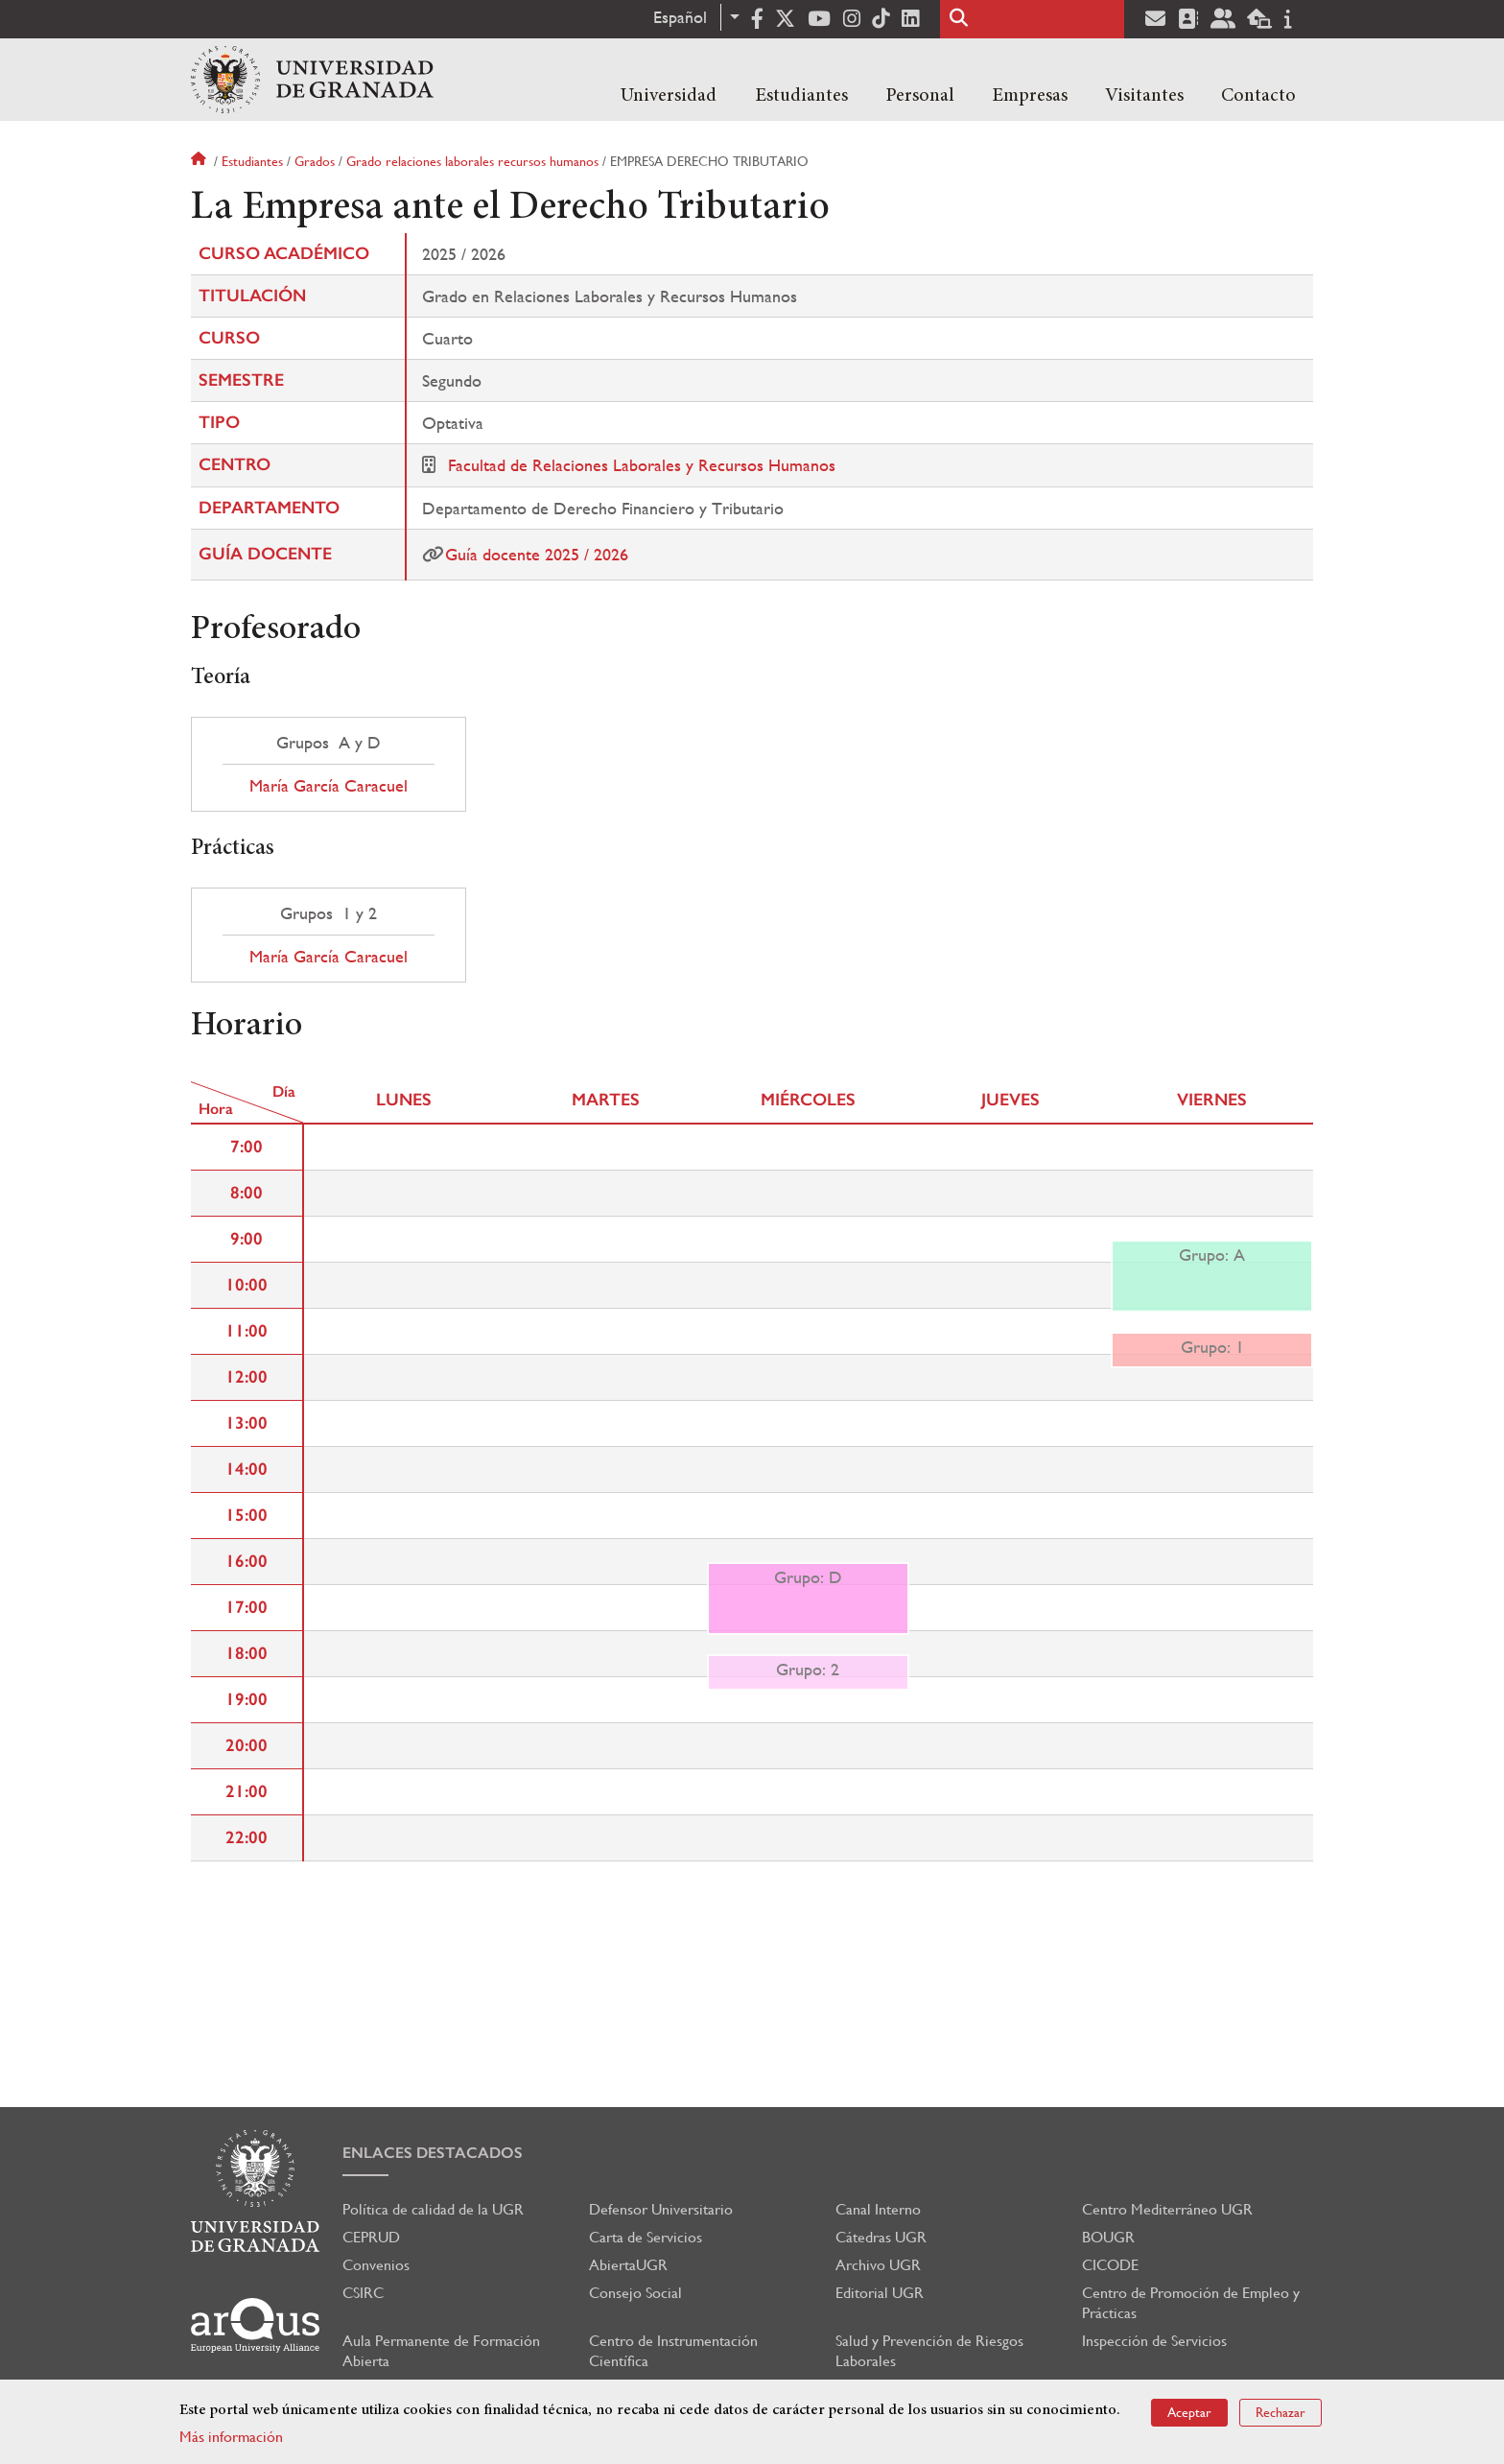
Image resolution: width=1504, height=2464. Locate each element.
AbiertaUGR (628, 2265)
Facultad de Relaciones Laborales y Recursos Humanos (641, 465)
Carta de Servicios (645, 2237)
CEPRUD (371, 2237)
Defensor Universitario (661, 2209)
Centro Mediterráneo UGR (1167, 2209)
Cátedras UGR (881, 2237)
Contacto (1258, 96)
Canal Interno (878, 2209)
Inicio (200, 161)
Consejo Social (635, 2293)
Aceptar (1189, 2412)
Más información (231, 2437)
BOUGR (1108, 2237)
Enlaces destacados (432, 2153)
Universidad (669, 96)
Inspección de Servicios (1154, 2341)
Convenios (376, 2265)
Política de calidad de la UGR (433, 2209)
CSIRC (363, 2293)
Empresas (1030, 96)
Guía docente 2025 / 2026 (536, 554)
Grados (314, 161)
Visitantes (1144, 96)
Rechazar (1280, 2412)
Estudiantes (801, 96)
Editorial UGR (879, 2293)
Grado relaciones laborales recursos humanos (472, 161)
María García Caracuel (328, 785)
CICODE (1110, 2265)
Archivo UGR (878, 2265)
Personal (919, 96)
